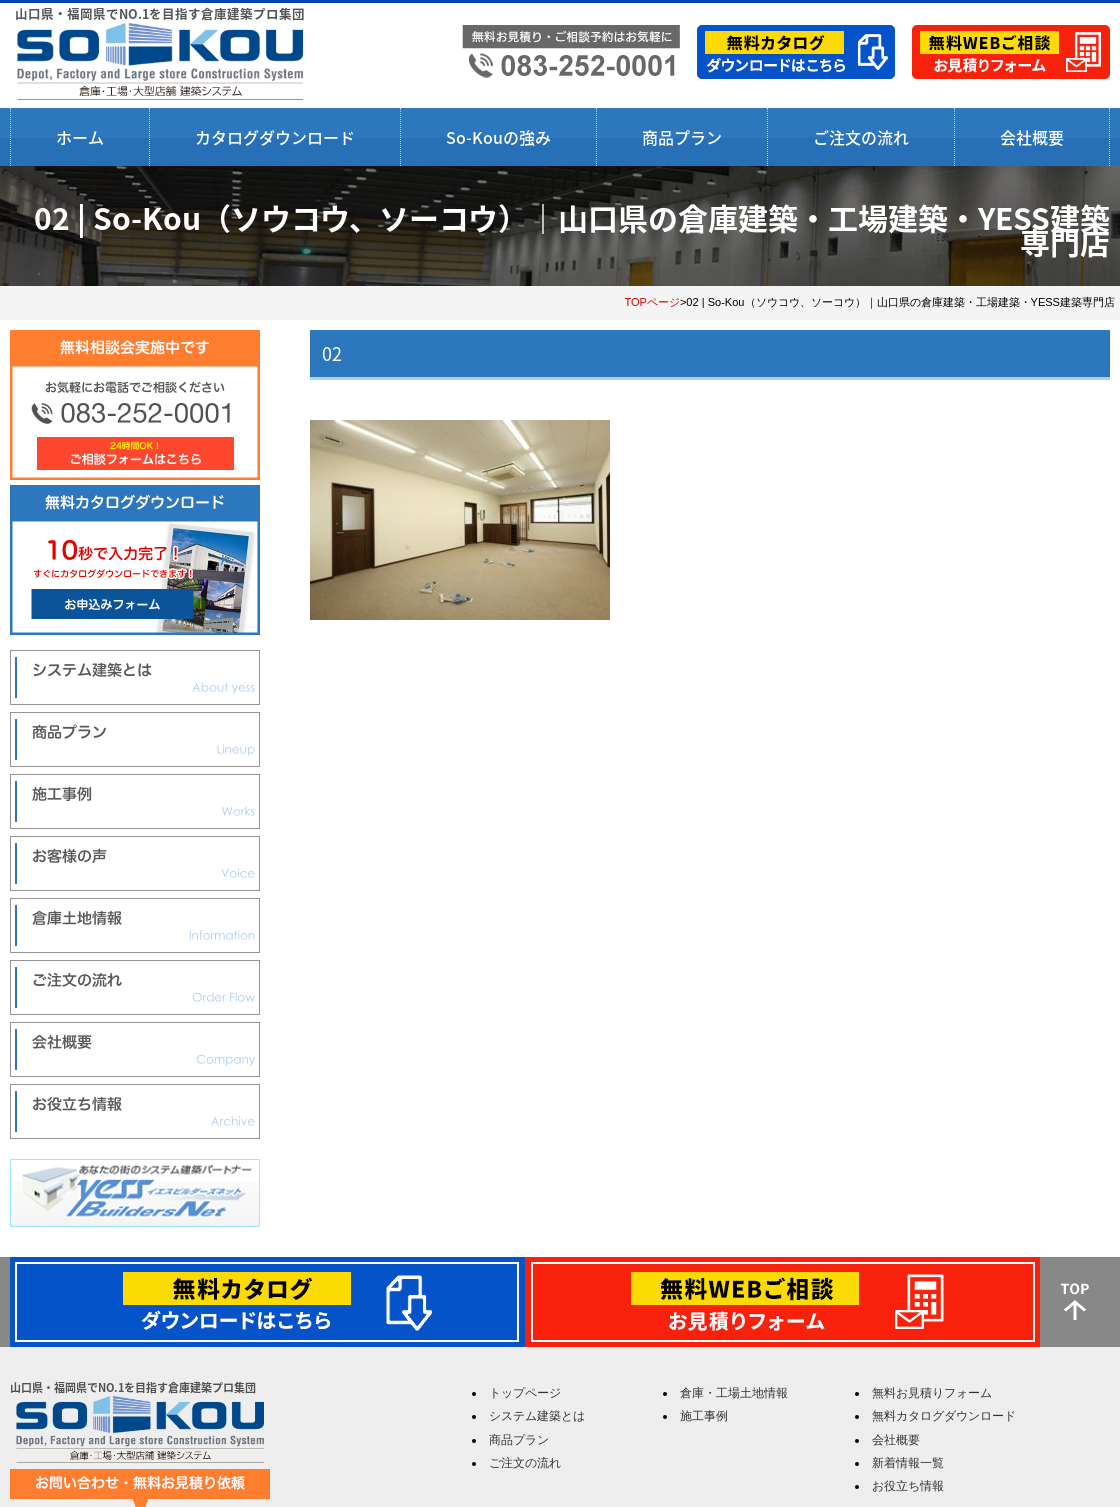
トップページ (525, 1393)
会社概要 (1032, 137)
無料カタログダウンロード (944, 1416)
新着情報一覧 (908, 1463)
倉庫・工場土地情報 (734, 1393)
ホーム (80, 137)
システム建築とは (537, 1416)
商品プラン (682, 137)
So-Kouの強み (498, 137)
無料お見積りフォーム (932, 1393)
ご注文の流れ (861, 137)
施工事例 (704, 1416)
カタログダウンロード (275, 137)
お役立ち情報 (908, 1486)
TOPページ (652, 302)
